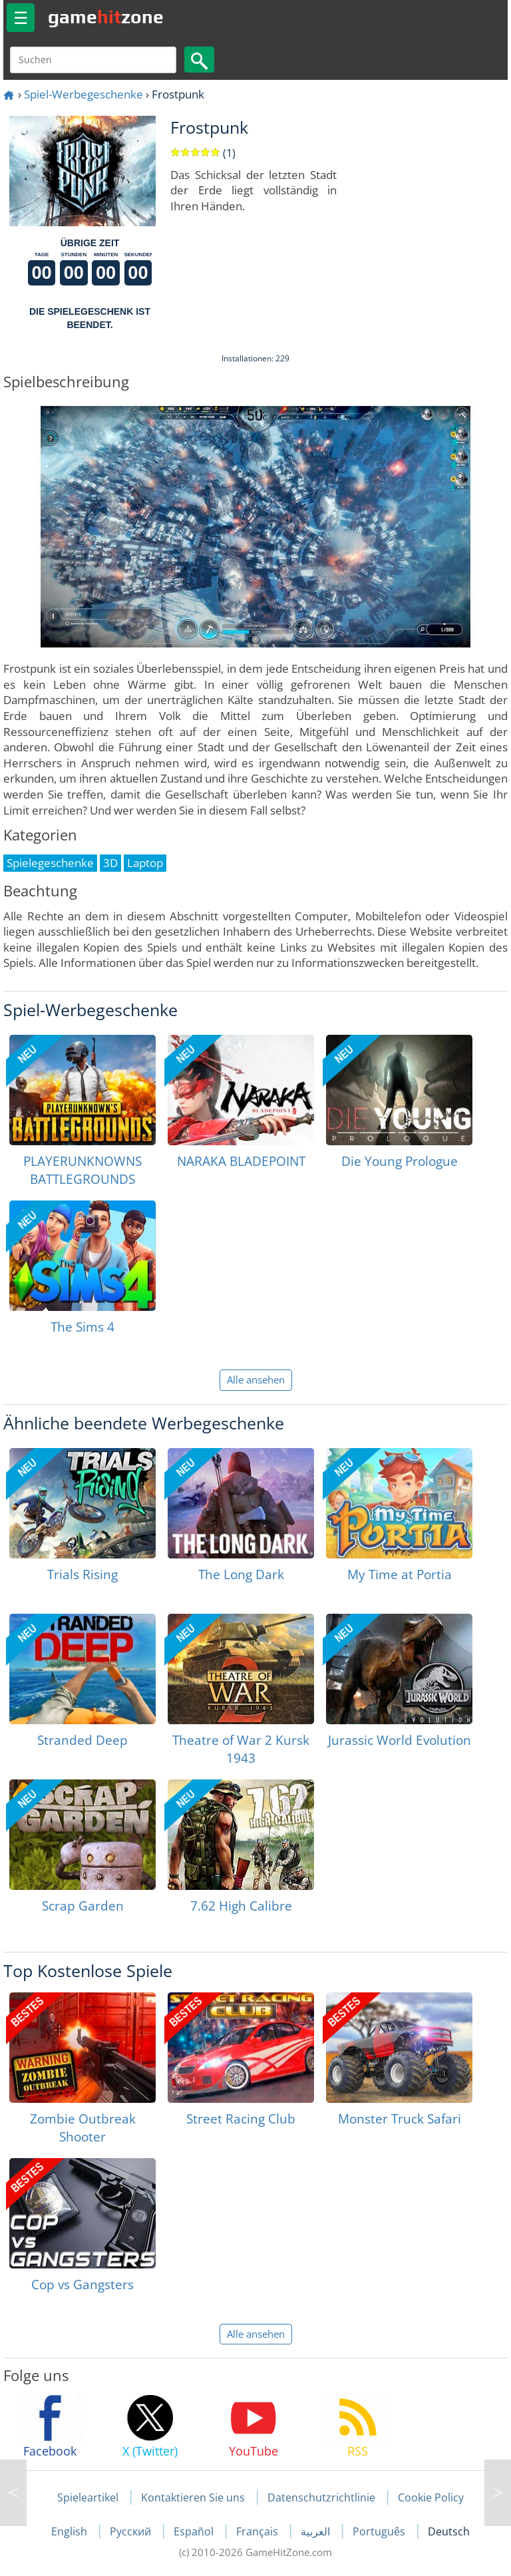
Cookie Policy (431, 2497)
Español (195, 2531)
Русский (132, 2531)
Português (380, 2531)
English (70, 2531)
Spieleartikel (87, 2497)
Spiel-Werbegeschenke (83, 94)
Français (258, 2531)
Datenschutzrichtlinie (321, 2497)
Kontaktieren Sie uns (193, 2497)
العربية (317, 2531)
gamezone (106, 16)
